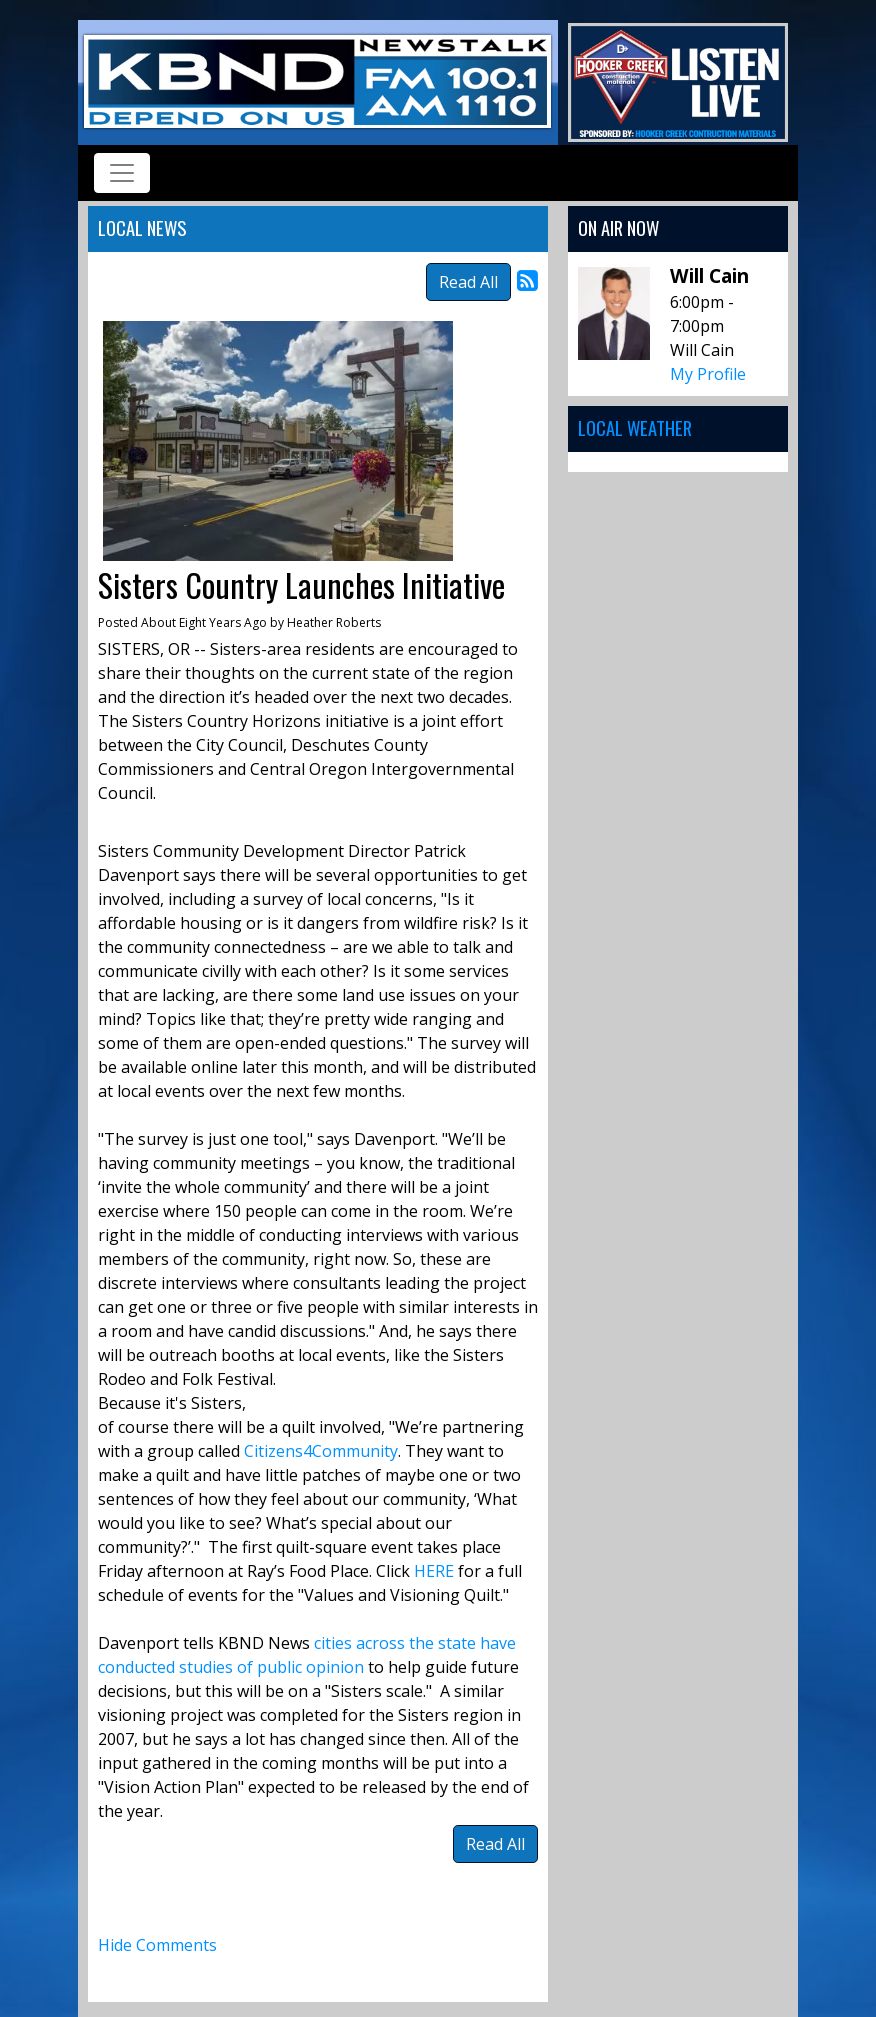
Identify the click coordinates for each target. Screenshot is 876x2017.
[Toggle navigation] (122, 173)
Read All (468, 282)
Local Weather (635, 427)
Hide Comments (157, 1945)
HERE (436, 1571)
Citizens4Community (321, 1451)
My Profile (708, 374)
